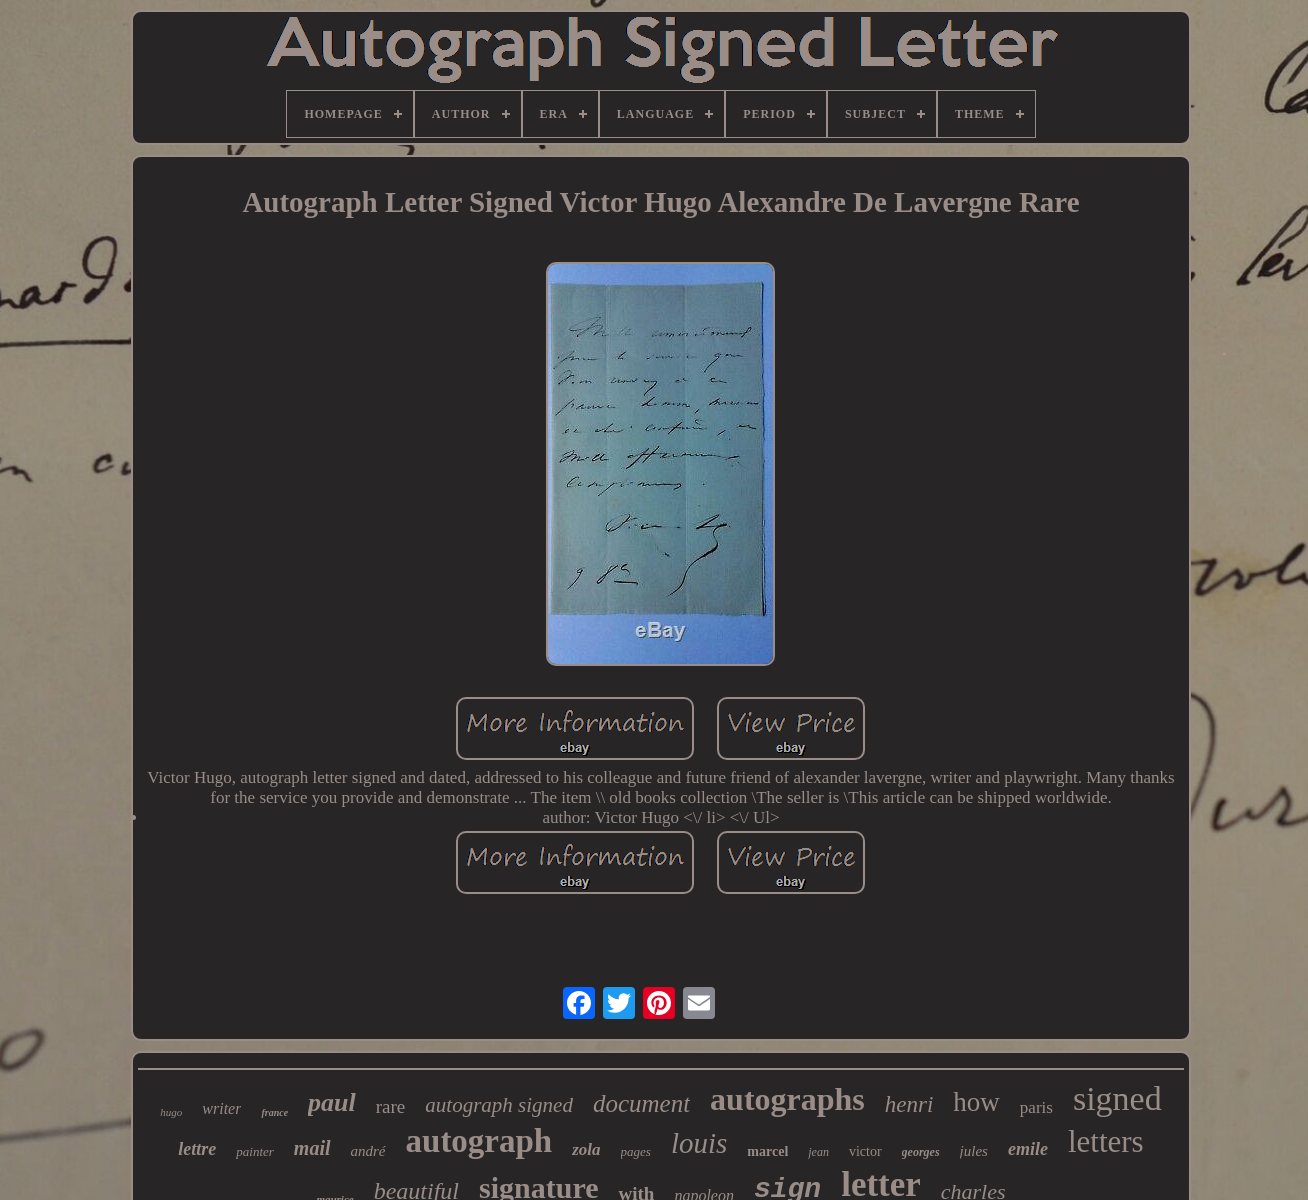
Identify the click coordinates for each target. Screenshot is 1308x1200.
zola (586, 1149)
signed (1117, 1098)
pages (636, 1151)
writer (221, 1108)
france (274, 1112)
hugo (171, 1112)
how (976, 1102)
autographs (787, 1099)
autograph (479, 1141)
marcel (767, 1151)
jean (818, 1152)
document (641, 1103)
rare (391, 1106)
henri (909, 1104)
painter (255, 1151)
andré (368, 1151)
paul (332, 1102)
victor (865, 1151)
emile (1028, 1149)
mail (312, 1148)
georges (921, 1152)
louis (699, 1143)
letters (1106, 1141)
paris (1036, 1107)
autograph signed (499, 1105)
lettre (197, 1149)
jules (974, 1151)
